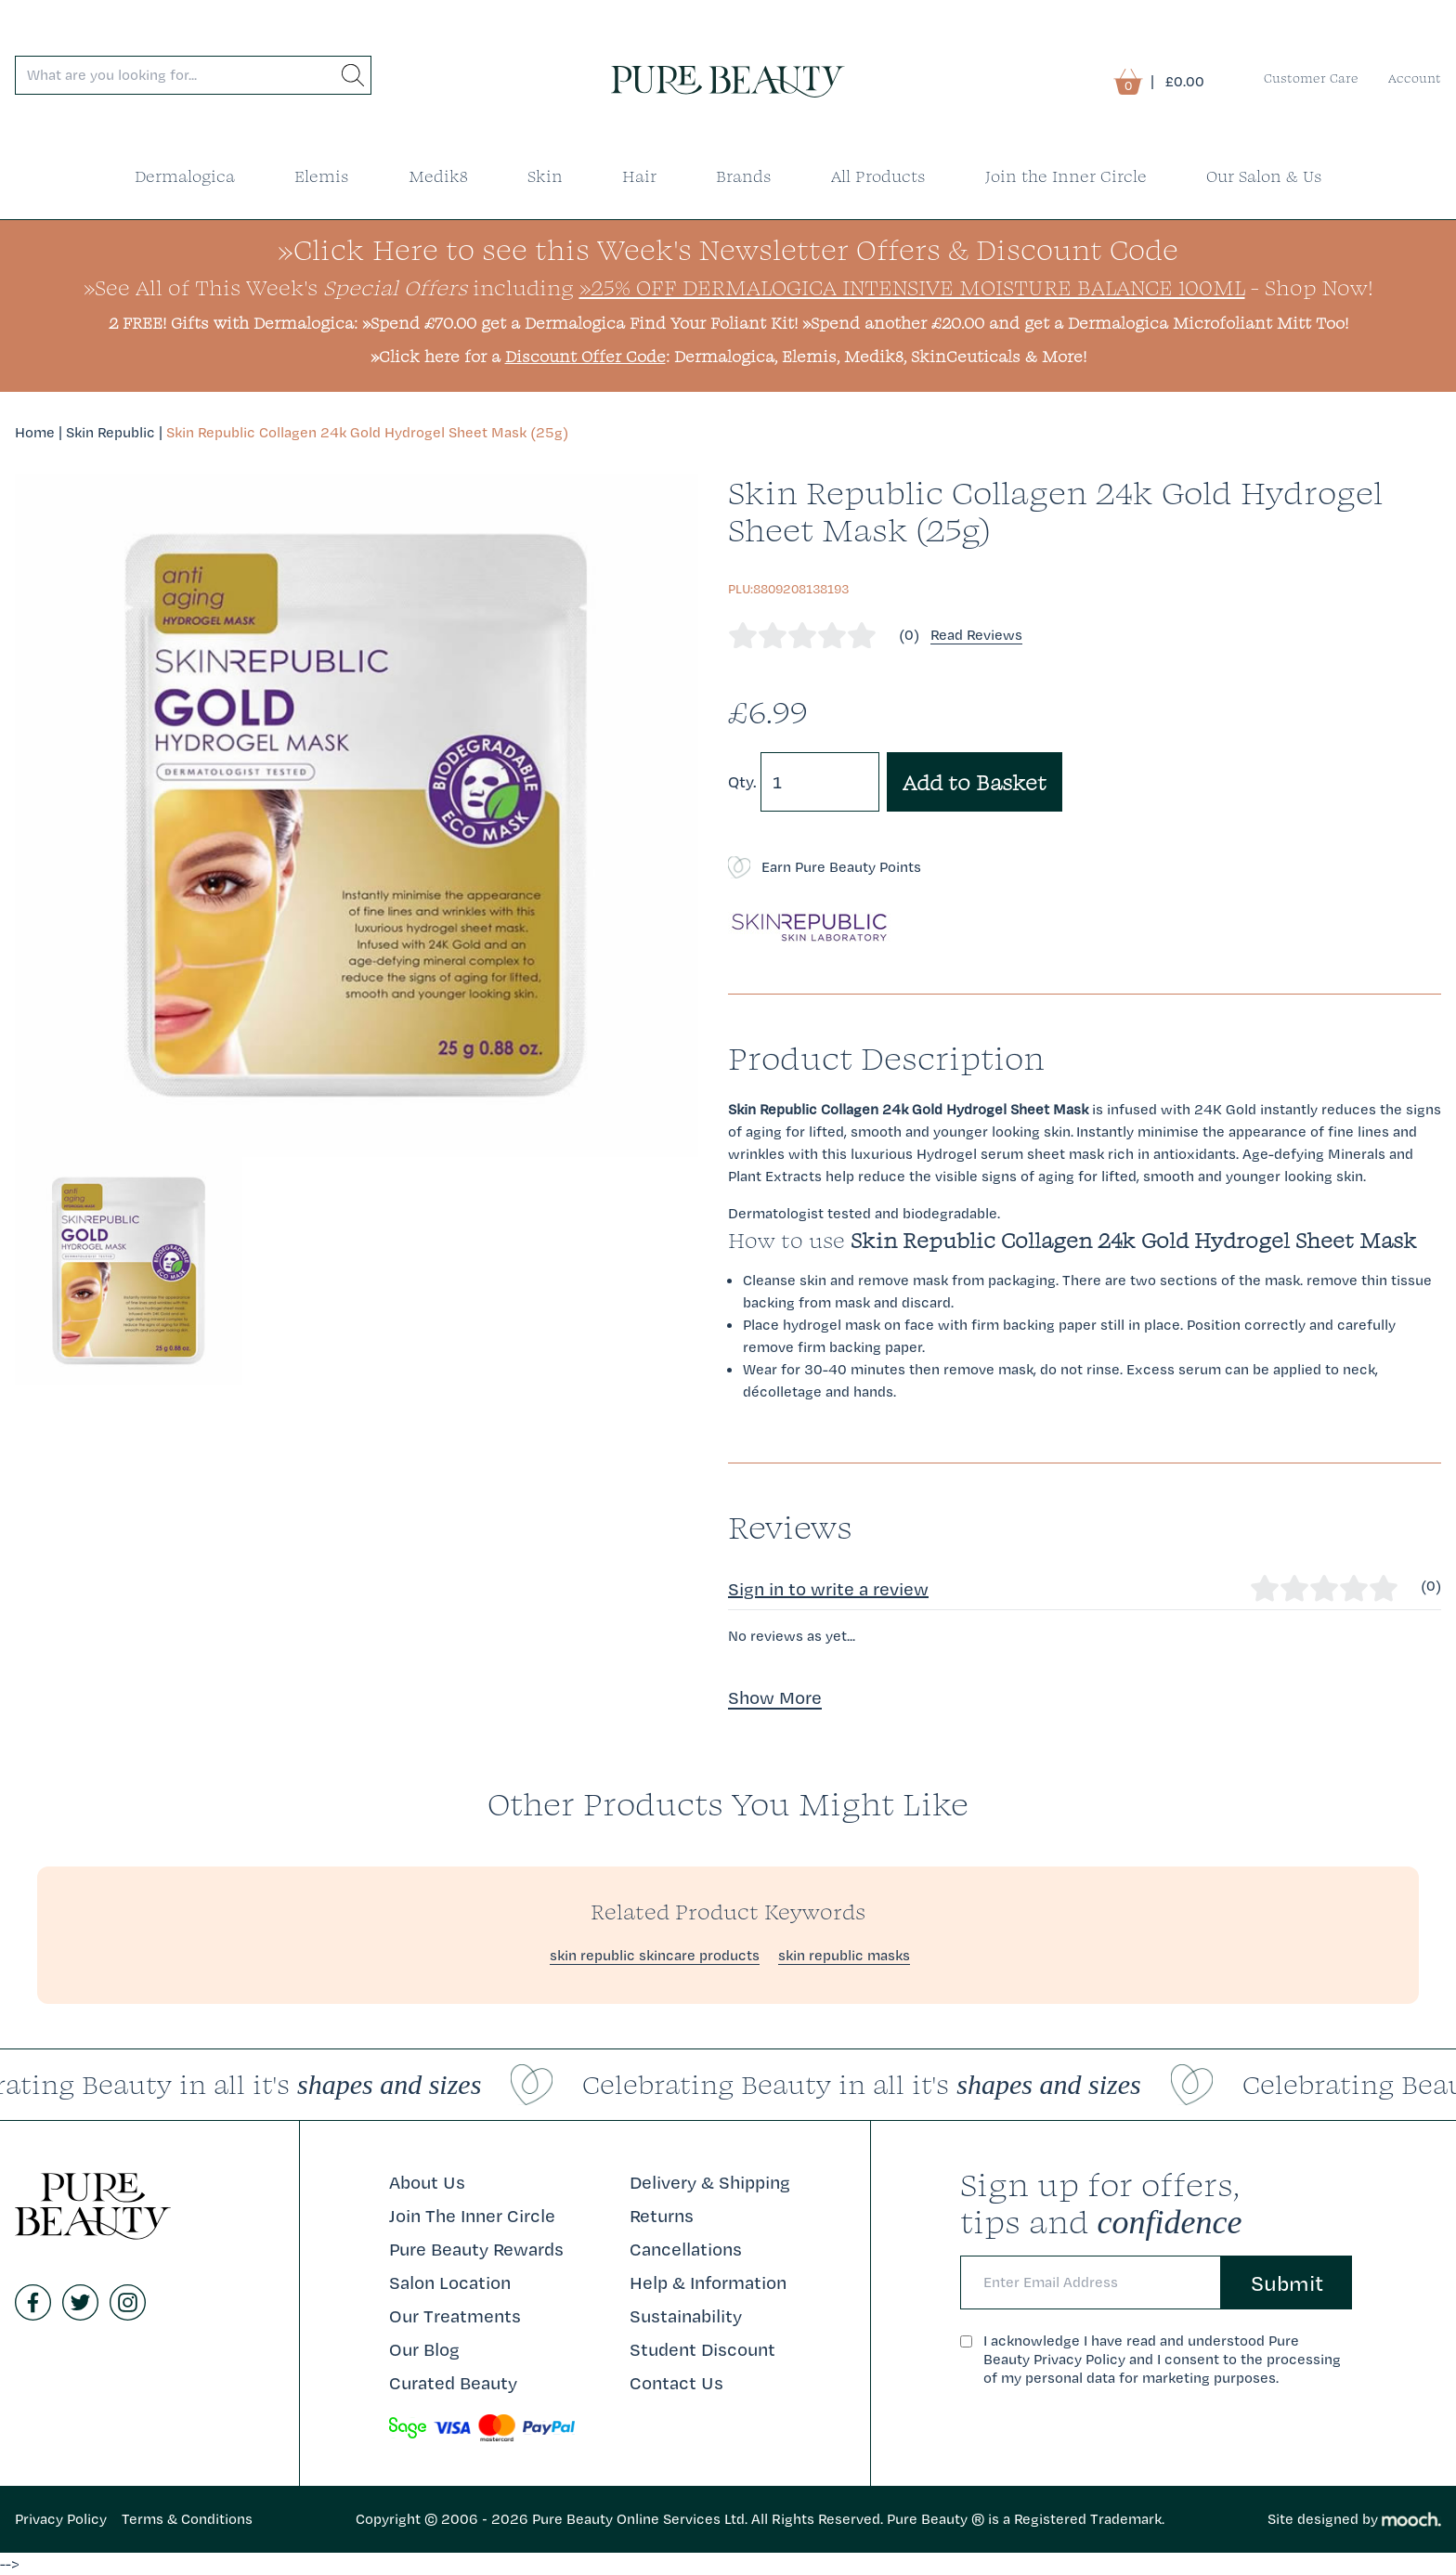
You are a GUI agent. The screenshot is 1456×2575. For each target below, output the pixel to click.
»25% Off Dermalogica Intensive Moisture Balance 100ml (912, 287)
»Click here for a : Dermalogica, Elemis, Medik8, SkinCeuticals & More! (728, 356)
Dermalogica (185, 176)
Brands (744, 176)
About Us (427, 2182)
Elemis (321, 176)
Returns (662, 2216)
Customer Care (1311, 78)
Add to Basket (974, 782)
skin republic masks (844, 1955)
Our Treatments (455, 2316)
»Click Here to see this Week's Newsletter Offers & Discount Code (728, 249)
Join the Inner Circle (1066, 176)
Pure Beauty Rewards (476, 2249)
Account (1414, 78)
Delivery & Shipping (710, 2182)
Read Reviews (976, 634)
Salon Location (450, 2282)
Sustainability (686, 2316)
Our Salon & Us (1264, 176)
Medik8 (438, 176)
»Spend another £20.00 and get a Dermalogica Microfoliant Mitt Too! (1075, 322)
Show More (775, 1697)
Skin (545, 176)
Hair (639, 176)
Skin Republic (110, 432)
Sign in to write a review (828, 1589)
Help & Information (708, 2282)
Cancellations (686, 2249)
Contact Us (676, 2383)
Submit (1287, 2282)
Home (35, 432)
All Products (878, 176)
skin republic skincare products (655, 1955)
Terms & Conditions (187, 2519)
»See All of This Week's (275, 287)
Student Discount (702, 2349)
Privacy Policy (61, 2519)
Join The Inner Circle (472, 2216)
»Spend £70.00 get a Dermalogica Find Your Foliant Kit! (580, 322)
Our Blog (424, 2349)
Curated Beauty (453, 2383)
